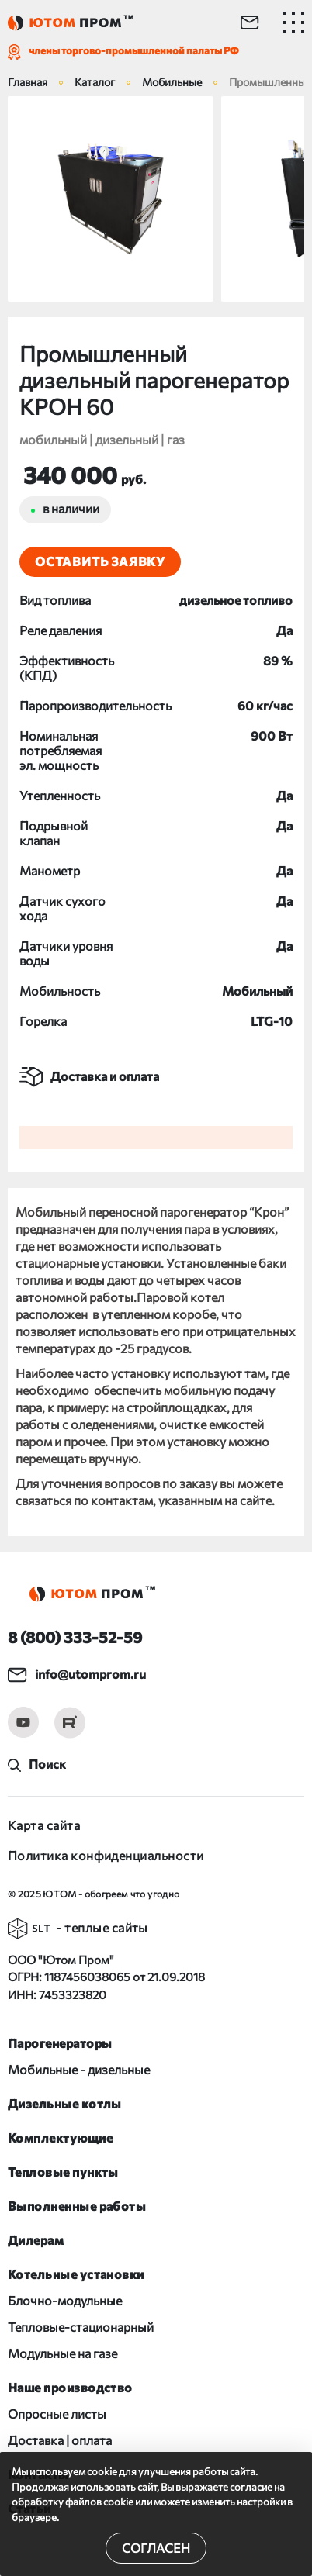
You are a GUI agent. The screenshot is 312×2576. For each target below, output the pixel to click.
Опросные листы (57, 2413)
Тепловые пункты (63, 2171)
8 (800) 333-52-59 (75, 1637)
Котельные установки (76, 2274)
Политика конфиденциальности (105, 1855)
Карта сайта (44, 1825)
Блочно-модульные (65, 2300)
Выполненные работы (77, 2205)
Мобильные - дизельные (79, 2069)
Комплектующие (60, 2137)
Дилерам (36, 2239)
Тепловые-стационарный (81, 2326)
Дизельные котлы (65, 2103)
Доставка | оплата (60, 2440)
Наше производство (70, 2387)
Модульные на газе (62, 2353)
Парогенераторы (60, 2043)
